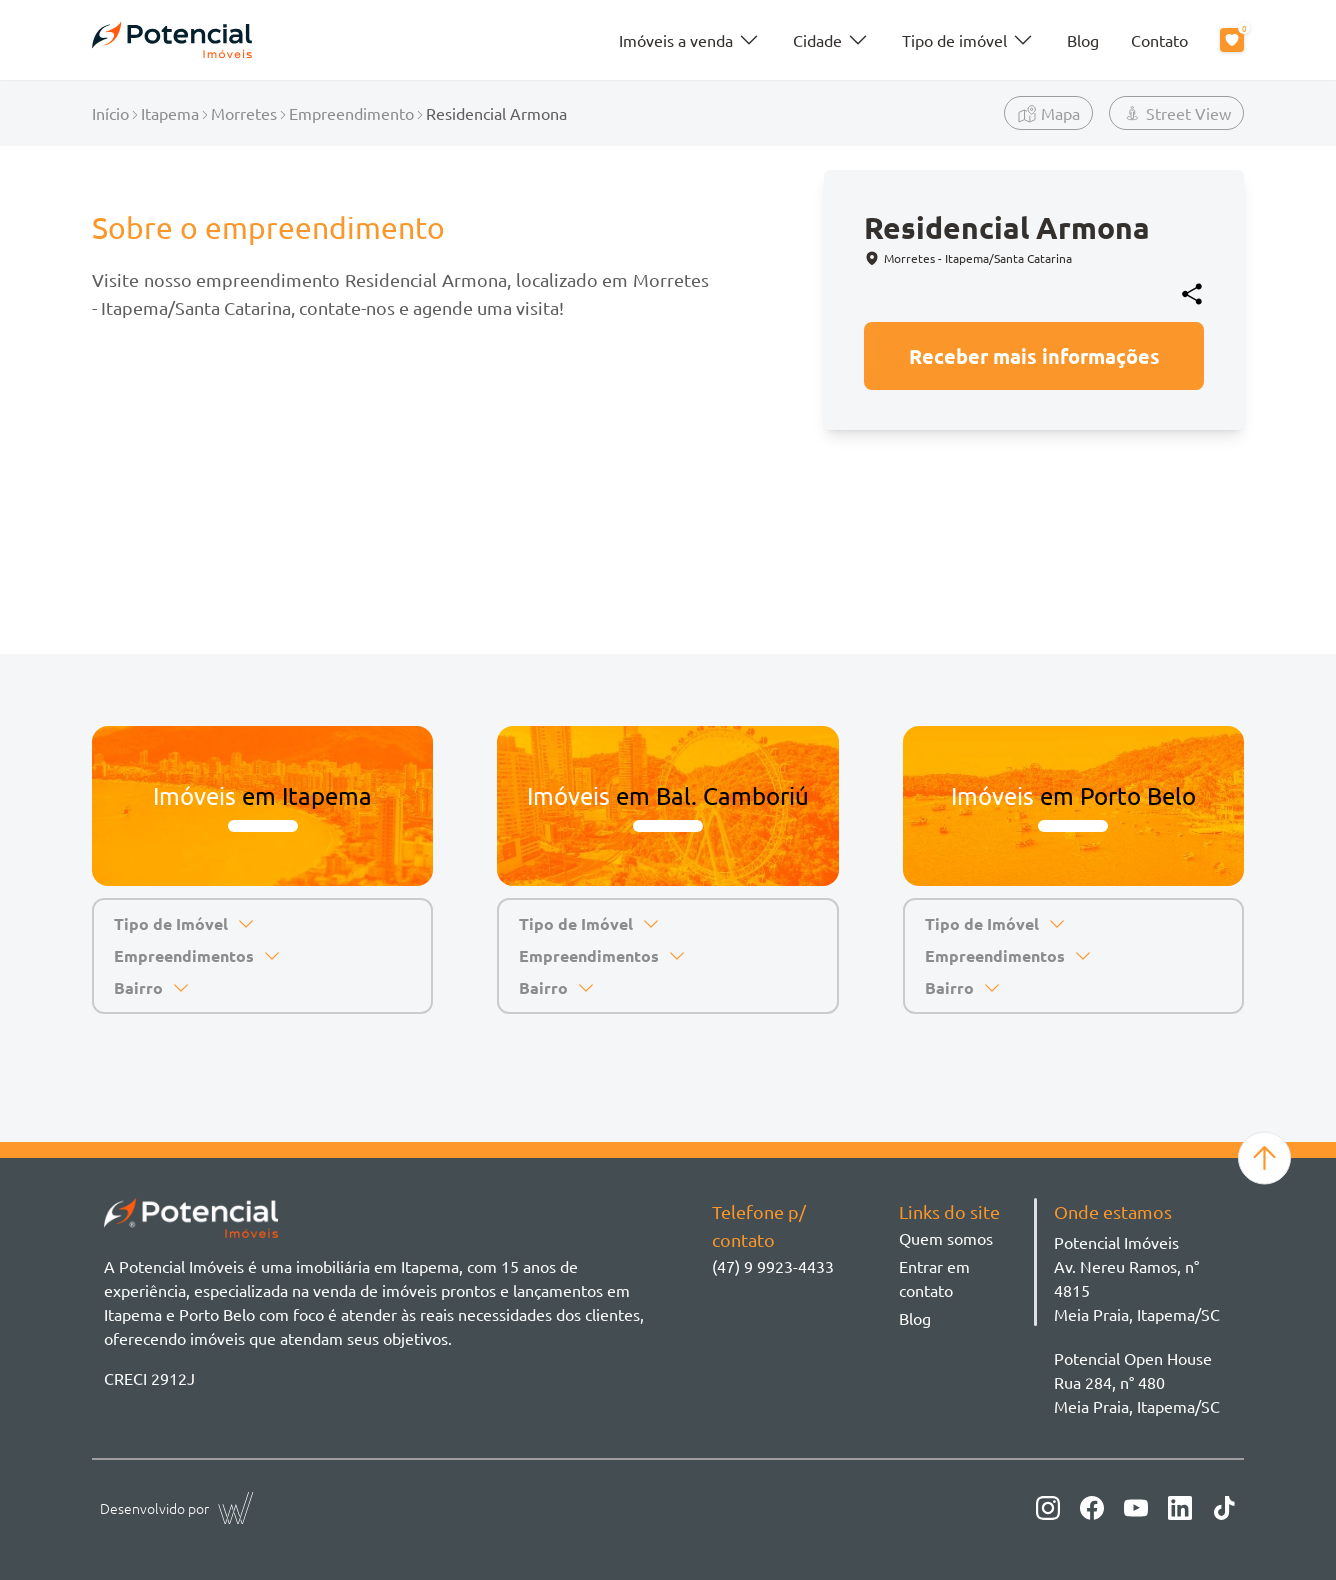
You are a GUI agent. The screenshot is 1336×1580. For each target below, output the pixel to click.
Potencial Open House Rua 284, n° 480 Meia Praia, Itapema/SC (1137, 1382)
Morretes (244, 113)
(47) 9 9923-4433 (773, 1266)
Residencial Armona (496, 113)
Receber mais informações (1034, 356)
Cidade (831, 40)
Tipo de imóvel (968, 40)
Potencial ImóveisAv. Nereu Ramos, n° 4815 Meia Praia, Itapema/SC (1137, 1278)
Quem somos (946, 1238)
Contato (1159, 40)
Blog (1083, 40)
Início (110, 113)
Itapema (170, 113)
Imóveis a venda (690, 40)
